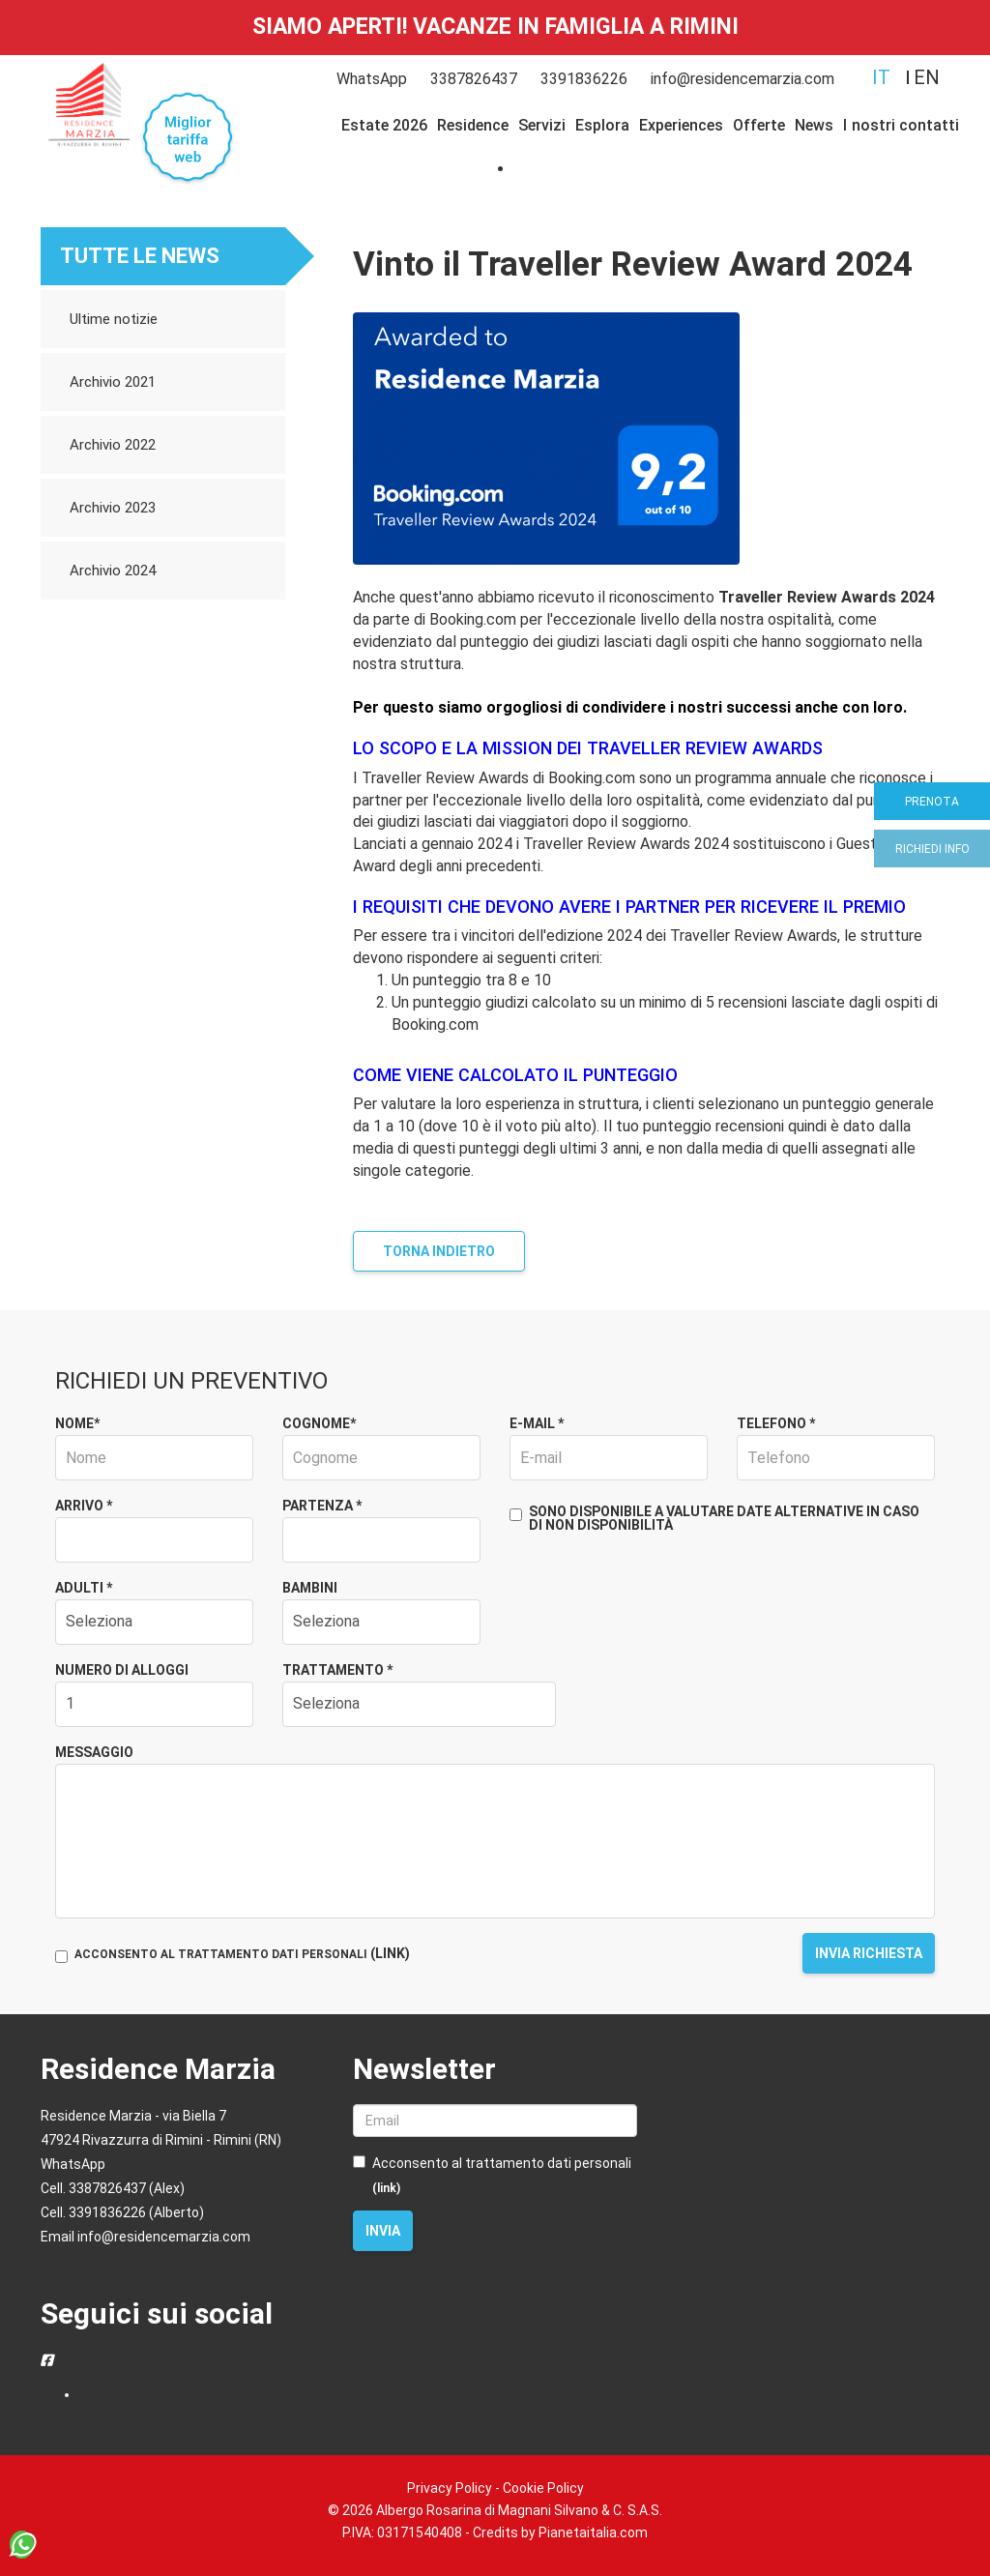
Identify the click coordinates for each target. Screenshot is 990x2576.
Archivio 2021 (113, 382)
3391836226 (583, 79)
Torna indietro (439, 1251)
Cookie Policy (543, 2488)
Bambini (309, 1588)
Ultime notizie (114, 319)
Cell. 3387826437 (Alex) (113, 2188)
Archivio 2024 (113, 570)
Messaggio (94, 1752)
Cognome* (319, 1423)
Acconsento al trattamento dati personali (492, 2175)
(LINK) (390, 1953)
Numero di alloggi (122, 1670)
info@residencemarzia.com (742, 79)
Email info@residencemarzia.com (145, 2236)
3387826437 (473, 79)
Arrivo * (83, 1505)
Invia (382, 2231)
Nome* (77, 1423)
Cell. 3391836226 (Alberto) (122, 2212)
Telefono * (776, 1423)
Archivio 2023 (113, 507)
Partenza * (322, 1505)
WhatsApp (371, 79)
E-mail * (537, 1423)
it (881, 77)
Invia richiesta (868, 1953)
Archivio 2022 (113, 445)
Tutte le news (139, 256)
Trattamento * (337, 1670)
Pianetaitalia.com (593, 2532)
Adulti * (83, 1588)
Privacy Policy (449, 2488)
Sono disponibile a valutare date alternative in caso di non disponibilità (714, 1518)
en (927, 77)
